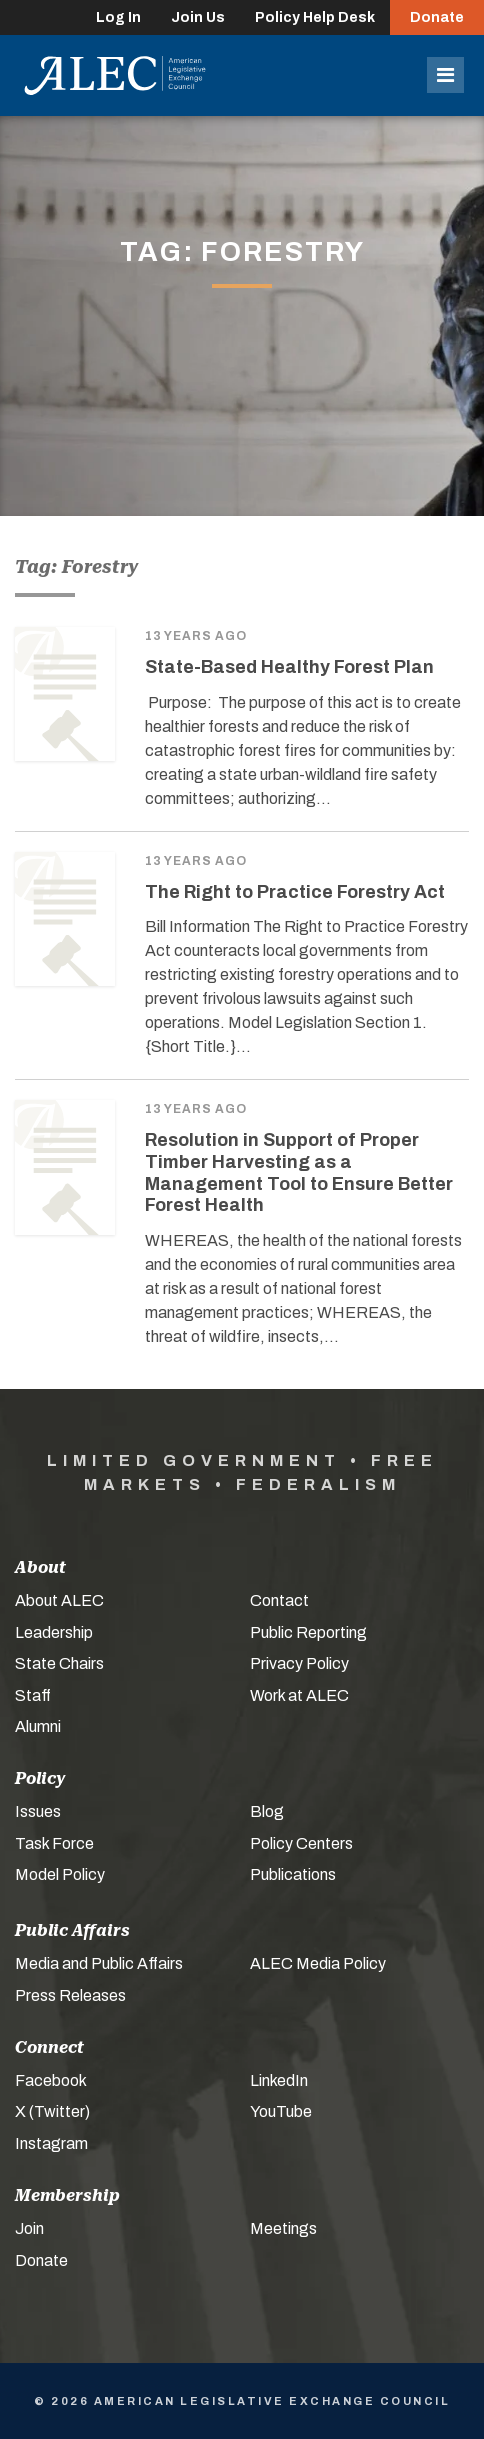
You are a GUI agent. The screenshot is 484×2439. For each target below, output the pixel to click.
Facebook (51, 2080)
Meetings (283, 2228)
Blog (267, 1811)
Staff (33, 1695)
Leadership (54, 1632)
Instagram (51, 2143)
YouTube (281, 2111)
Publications (293, 1874)
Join (29, 2228)
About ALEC (59, 1600)
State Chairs (59, 1663)
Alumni (38, 1726)
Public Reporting (308, 1632)
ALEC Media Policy (318, 1963)
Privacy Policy (299, 1663)
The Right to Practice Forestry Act (295, 892)
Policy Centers (301, 1843)
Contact (279, 1600)
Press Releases (70, 1995)
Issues (38, 1811)
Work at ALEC (299, 1695)
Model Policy (60, 1874)
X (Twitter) (52, 2111)
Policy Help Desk (315, 17)
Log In (118, 17)
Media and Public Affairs (99, 1963)
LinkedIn (279, 2080)
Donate (437, 17)
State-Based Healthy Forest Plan (289, 667)
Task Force (54, 1843)
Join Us (198, 17)
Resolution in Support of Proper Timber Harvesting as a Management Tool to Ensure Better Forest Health (299, 1172)
